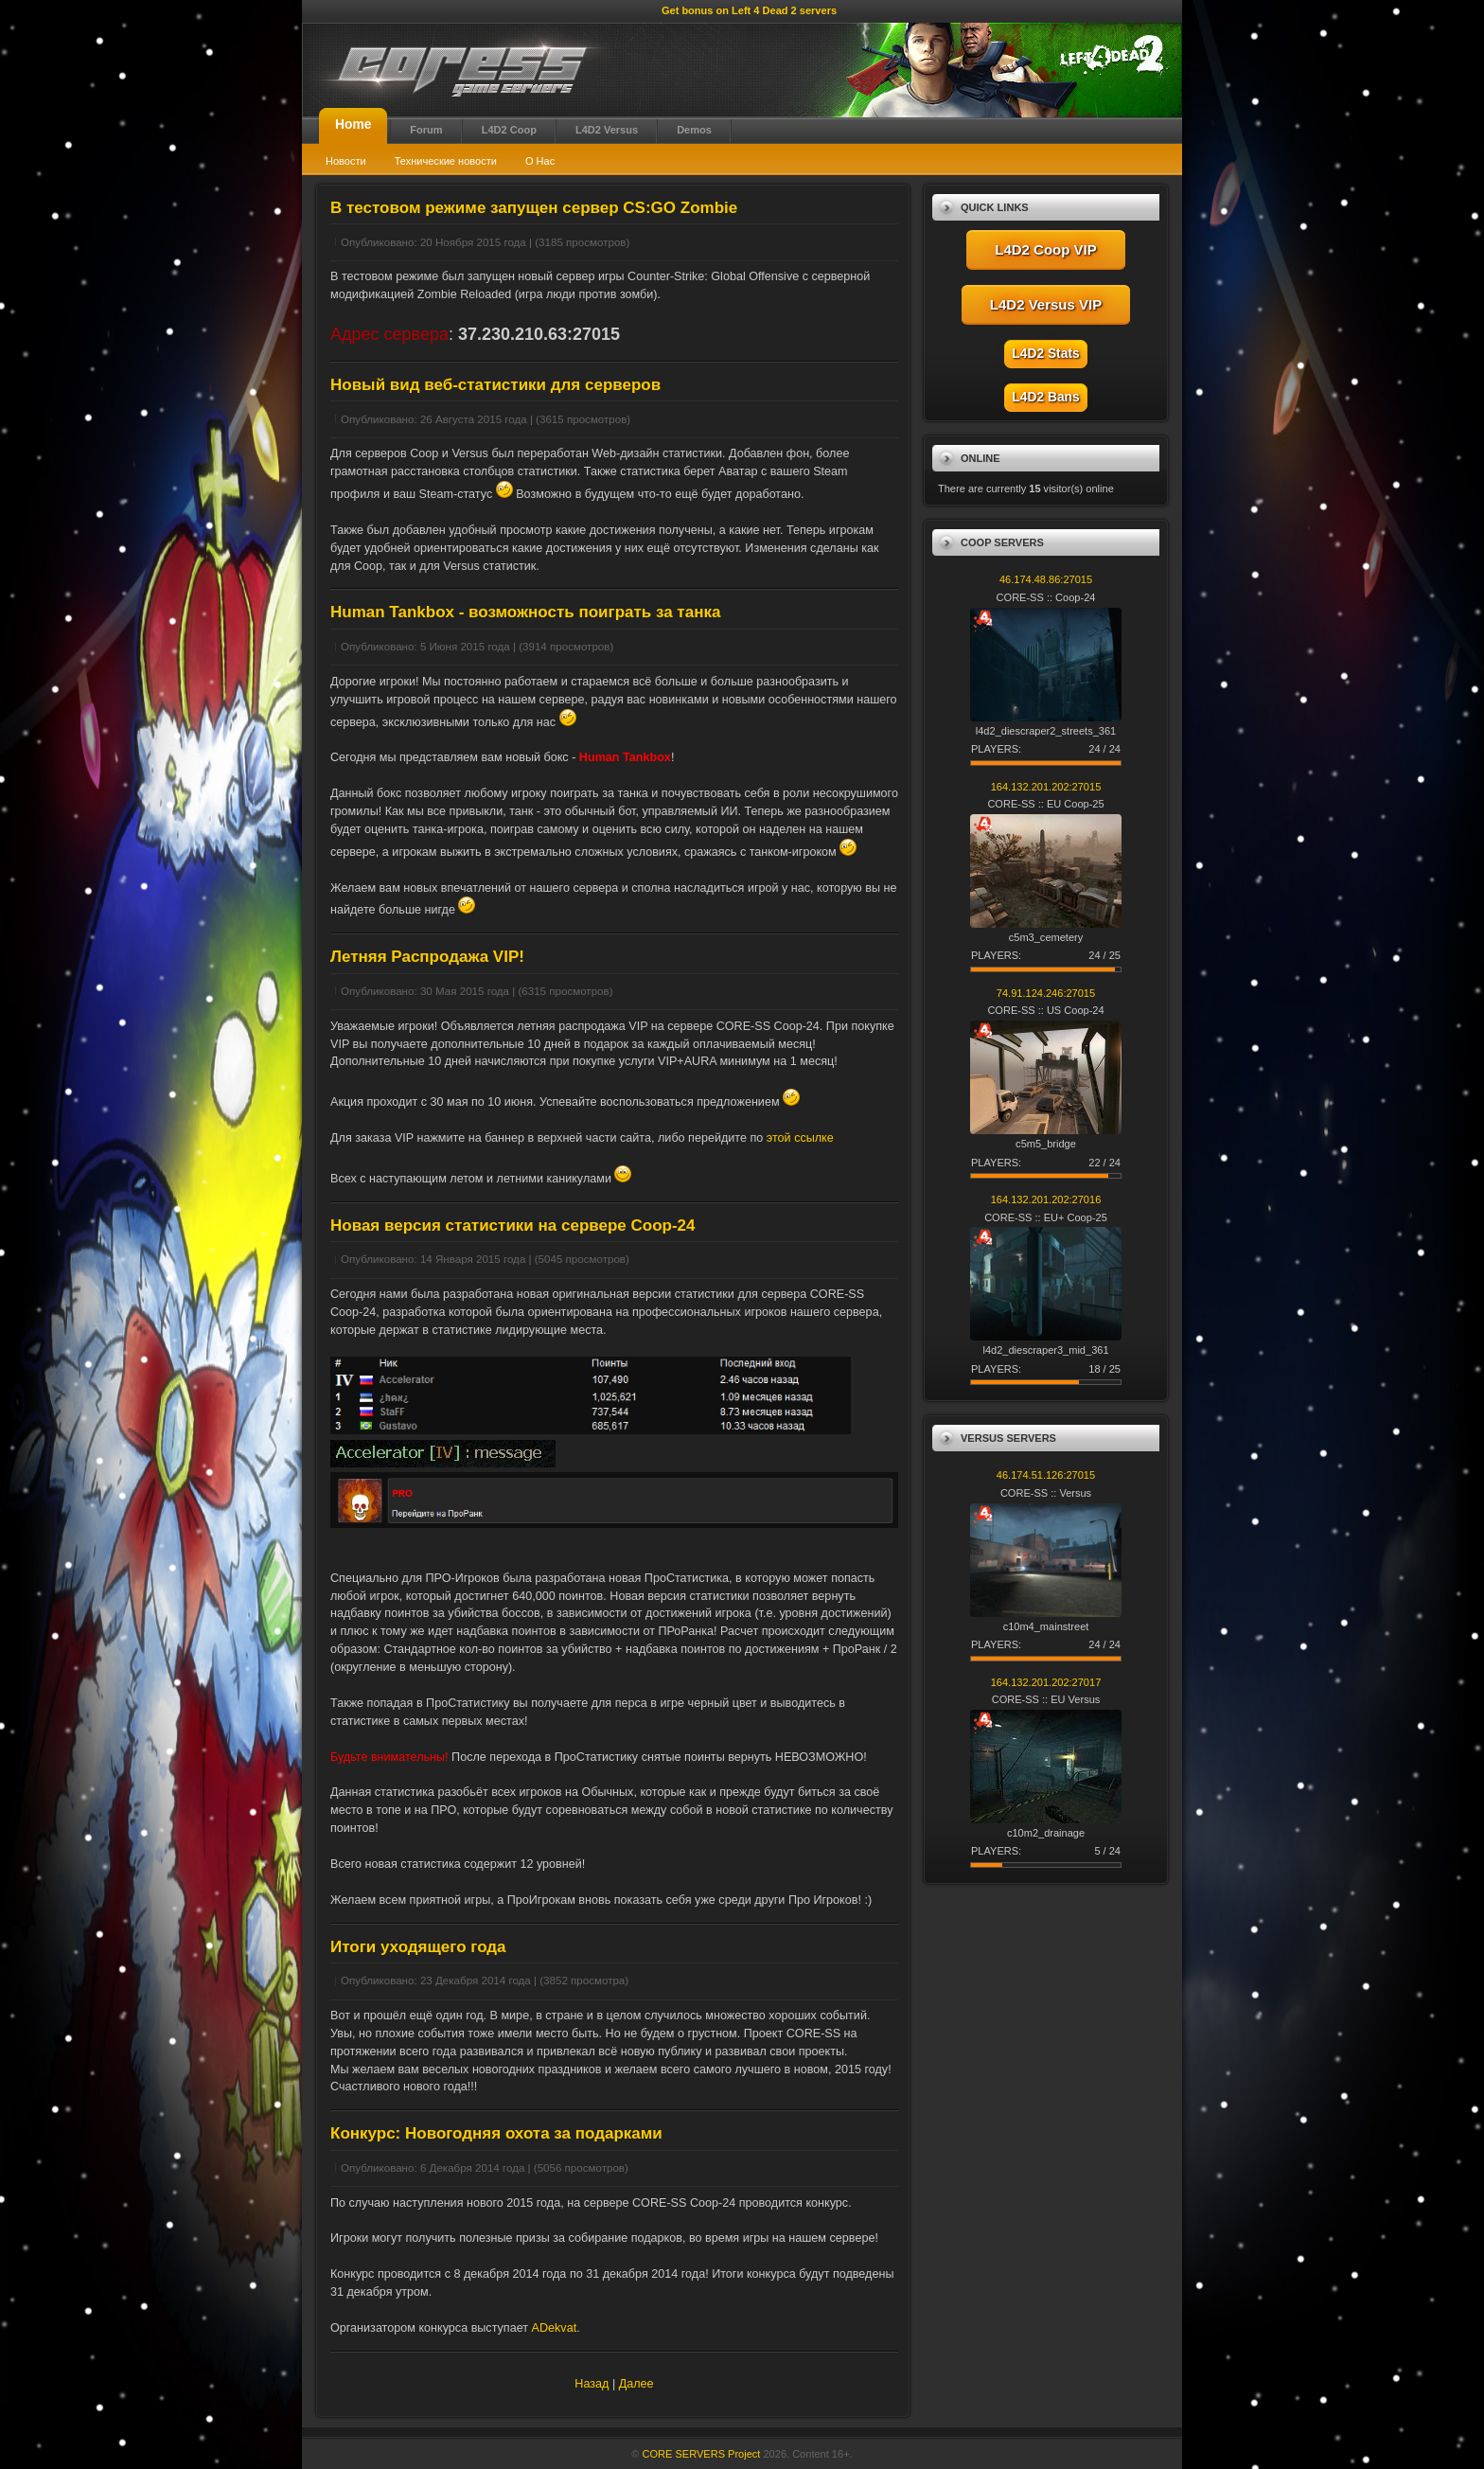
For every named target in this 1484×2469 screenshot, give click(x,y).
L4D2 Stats (1045, 353)
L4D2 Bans (1045, 397)
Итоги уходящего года (418, 1947)
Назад (591, 2383)
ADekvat (554, 2328)
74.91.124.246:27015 (1046, 993)
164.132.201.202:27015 (1046, 786)
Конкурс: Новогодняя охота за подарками (496, 2133)
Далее (636, 2383)
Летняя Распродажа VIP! (427, 957)
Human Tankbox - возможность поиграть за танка (525, 612)
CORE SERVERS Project (702, 2454)
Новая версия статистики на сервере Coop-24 (513, 1225)
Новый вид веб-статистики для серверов (495, 385)
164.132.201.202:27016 (1046, 1199)
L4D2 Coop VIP (1046, 249)
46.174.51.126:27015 (1046, 1475)
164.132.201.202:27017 (1046, 1682)
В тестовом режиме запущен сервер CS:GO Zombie (533, 208)
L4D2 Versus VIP (1046, 304)
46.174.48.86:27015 (1045, 579)
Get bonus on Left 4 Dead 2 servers (749, 10)
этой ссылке (800, 1138)
